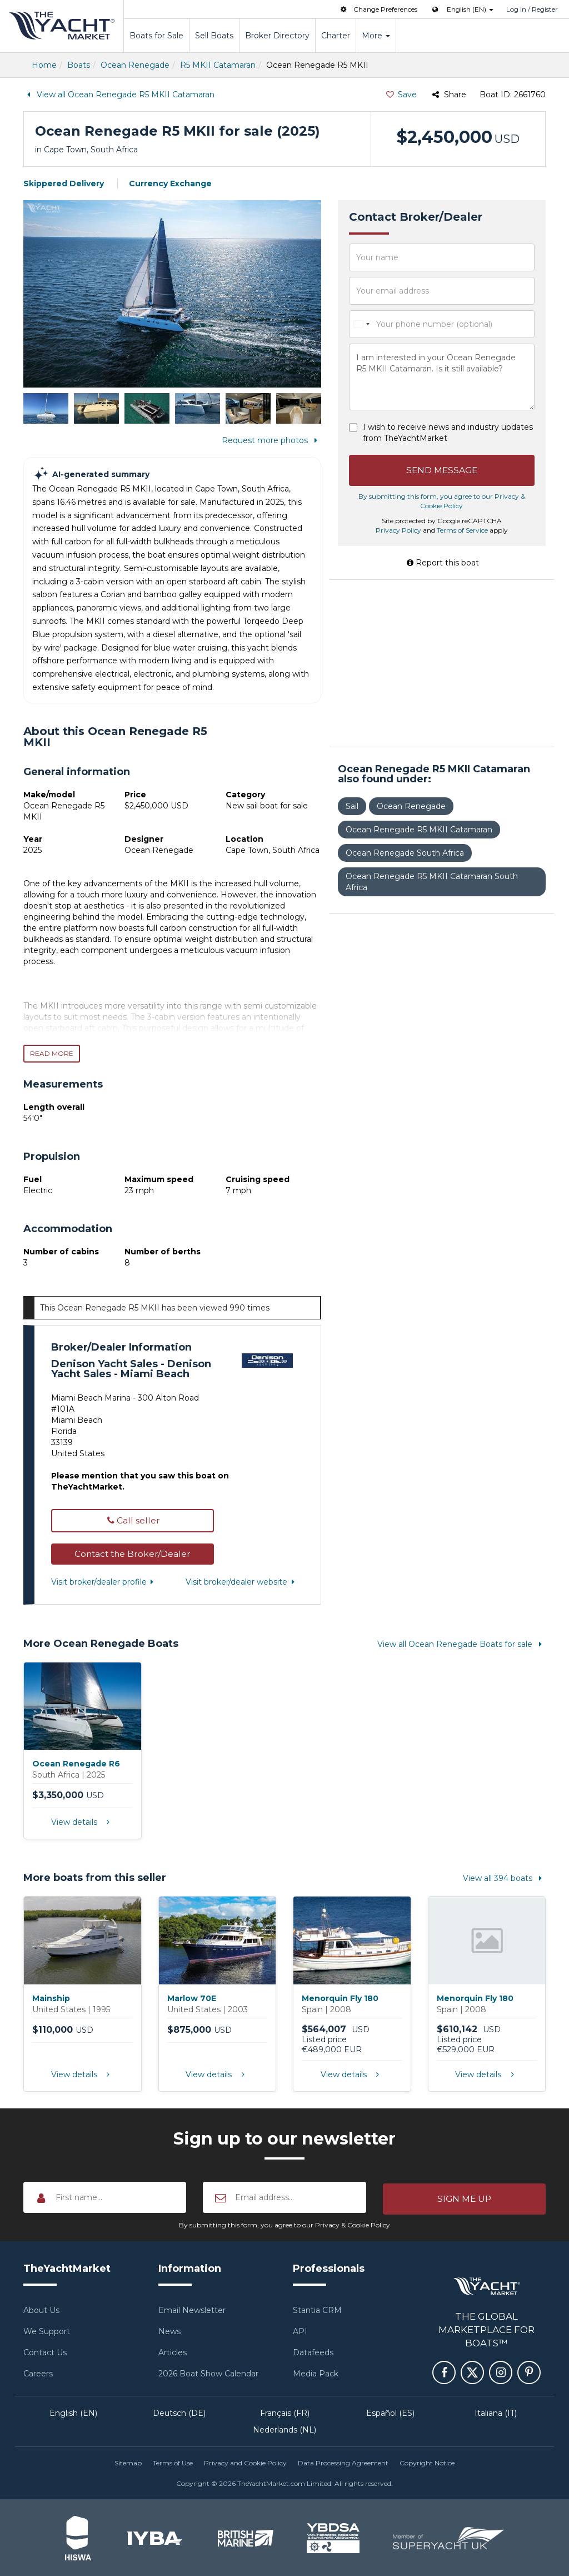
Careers (38, 2372)
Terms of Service (462, 531)
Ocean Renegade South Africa (405, 854)
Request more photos (271, 440)
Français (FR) (285, 2412)
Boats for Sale (156, 36)
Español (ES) (390, 2412)
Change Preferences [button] (377, 9)
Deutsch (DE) (179, 2412)
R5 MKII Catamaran (218, 65)
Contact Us (45, 2351)
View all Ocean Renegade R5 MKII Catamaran (118, 95)
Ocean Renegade (135, 65)
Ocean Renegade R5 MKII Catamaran (419, 831)
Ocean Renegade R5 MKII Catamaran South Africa (432, 883)
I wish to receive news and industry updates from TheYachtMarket (448, 432)
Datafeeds (313, 2351)
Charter (335, 36)
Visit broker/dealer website (242, 1582)
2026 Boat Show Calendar (208, 2372)
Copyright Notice (427, 2462)
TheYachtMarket (61, 25)
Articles (172, 2351)
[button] (132, 1554)
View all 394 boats (504, 1878)
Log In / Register (532, 9)
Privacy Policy (398, 531)
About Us (41, 2309)
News (169, 2330)
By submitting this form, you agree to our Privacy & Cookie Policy (284, 2224)
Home (44, 65)
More (376, 36)
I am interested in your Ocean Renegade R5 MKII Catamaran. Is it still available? (442, 377)
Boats (78, 65)
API (300, 2330)
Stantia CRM (317, 2309)
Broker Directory (277, 36)
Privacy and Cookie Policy (245, 2462)
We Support (46, 2330)
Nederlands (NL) (284, 2429)
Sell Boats (214, 36)
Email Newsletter (192, 2309)
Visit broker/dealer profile (104, 1582)
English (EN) (73, 2412)
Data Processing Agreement (343, 2462)
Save (401, 95)
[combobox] (361, 324)
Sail (352, 807)
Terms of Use (173, 2462)
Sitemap (128, 2462)
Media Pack (315, 2372)
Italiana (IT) (496, 2412)
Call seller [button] (132, 1520)
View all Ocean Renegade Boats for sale (461, 1644)
